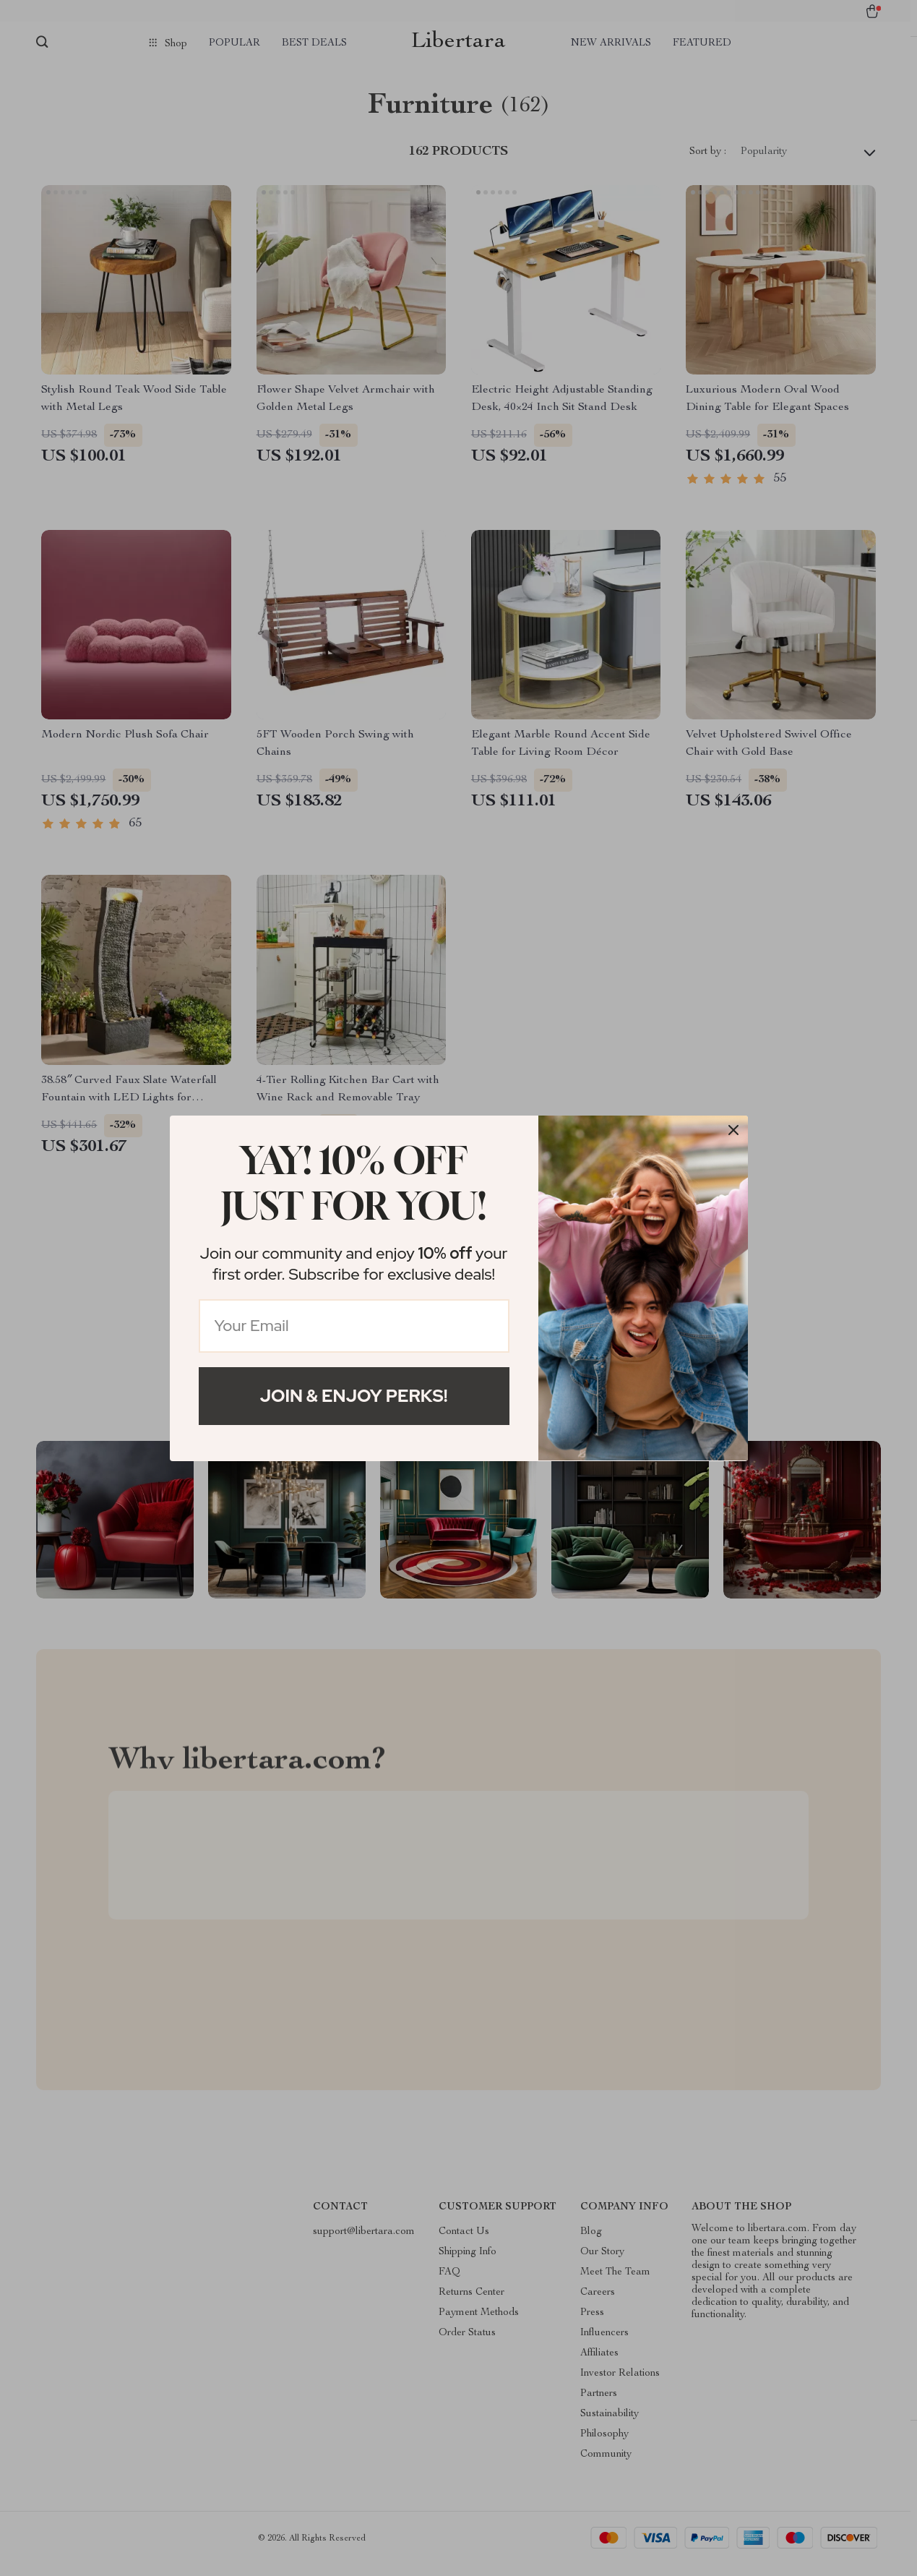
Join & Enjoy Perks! (354, 1396)
